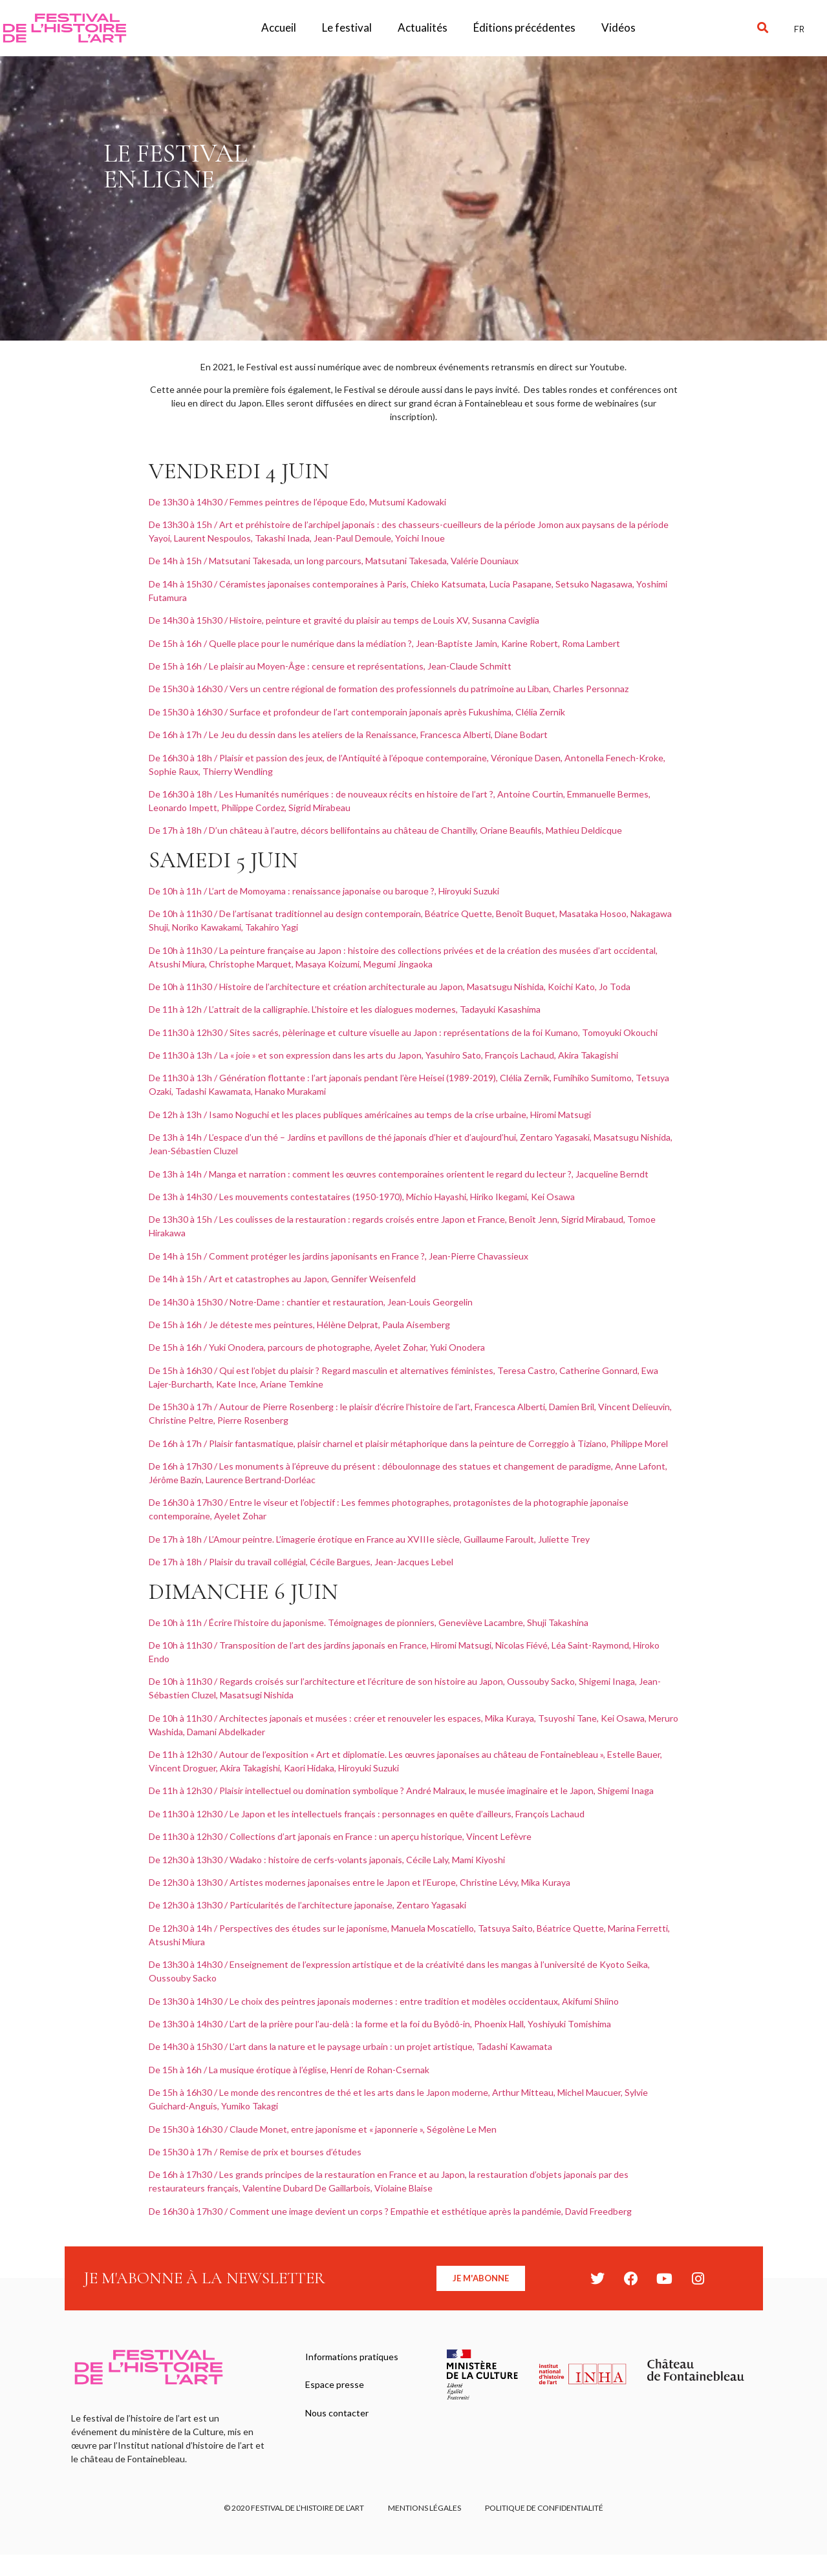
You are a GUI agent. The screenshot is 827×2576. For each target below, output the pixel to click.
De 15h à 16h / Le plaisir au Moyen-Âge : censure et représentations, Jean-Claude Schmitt (330, 665)
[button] (763, 28)
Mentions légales (424, 2509)
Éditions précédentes (524, 27)
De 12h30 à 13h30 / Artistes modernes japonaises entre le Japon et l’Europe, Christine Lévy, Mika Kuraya (359, 1882)
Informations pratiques (352, 2357)
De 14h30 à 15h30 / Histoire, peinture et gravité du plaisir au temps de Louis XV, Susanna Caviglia (344, 620)
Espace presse (335, 2386)
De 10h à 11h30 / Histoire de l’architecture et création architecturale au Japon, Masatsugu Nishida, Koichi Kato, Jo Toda (389, 986)
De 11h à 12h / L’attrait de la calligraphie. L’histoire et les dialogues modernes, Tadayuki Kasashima (345, 1009)
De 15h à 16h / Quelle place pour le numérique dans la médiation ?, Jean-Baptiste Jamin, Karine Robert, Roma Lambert (384, 643)
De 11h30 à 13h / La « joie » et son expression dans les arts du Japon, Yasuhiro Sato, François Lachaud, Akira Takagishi (383, 1055)
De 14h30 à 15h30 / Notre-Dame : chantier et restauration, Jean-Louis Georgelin (311, 1301)
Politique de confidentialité (546, 2509)
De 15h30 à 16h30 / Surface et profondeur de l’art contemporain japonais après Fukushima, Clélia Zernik (357, 711)
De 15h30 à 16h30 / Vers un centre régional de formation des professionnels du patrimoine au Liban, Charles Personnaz (388, 688)
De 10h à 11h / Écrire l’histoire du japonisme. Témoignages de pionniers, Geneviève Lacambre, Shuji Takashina (368, 1622)
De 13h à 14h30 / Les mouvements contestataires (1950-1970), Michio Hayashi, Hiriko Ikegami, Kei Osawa (362, 1196)
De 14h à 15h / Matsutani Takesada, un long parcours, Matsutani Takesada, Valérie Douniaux (334, 560)
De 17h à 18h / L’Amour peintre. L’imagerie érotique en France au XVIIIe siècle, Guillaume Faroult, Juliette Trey (369, 1539)
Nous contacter (337, 2416)
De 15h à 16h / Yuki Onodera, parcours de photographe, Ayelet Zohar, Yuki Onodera (317, 1347)
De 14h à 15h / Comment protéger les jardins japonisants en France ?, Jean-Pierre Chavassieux (338, 1256)
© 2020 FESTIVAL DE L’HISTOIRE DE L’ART (292, 2509)
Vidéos (618, 27)
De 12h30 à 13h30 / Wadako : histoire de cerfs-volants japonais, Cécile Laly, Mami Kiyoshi (327, 1859)
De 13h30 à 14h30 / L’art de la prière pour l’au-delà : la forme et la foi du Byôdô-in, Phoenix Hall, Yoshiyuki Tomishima (380, 2023)
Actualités (422, 27)
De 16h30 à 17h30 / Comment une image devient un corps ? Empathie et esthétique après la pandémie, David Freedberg (390, 2211)
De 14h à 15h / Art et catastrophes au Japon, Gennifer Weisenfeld (282, 1278)
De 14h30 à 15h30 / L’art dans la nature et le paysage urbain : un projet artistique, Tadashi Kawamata (351, 2046)
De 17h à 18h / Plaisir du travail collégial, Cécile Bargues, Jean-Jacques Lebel (301, 1561)
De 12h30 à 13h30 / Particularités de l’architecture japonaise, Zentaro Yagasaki (307, 1904)
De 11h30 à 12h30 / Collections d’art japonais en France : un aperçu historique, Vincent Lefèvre (340, 1836)
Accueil (278, 27)
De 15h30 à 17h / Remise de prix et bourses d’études (255, 2151)
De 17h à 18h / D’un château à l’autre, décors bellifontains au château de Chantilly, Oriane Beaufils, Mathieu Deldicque (385, 830)
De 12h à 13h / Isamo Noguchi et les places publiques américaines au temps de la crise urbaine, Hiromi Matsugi (370, 1114)
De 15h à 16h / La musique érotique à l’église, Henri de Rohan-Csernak (289, 2069)
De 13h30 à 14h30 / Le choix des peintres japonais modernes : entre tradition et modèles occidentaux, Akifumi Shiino (384, 2001)
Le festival (347, 27)
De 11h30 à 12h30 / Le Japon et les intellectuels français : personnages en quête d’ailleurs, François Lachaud (367, 1813)
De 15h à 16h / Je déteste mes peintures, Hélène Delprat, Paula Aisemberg (299, 1324)
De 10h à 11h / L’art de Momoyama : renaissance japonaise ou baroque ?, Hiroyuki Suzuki (324, 890)
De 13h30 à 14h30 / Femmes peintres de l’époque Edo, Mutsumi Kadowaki (297, 501)
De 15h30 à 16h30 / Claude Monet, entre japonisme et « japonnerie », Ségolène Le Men (324, 2129)
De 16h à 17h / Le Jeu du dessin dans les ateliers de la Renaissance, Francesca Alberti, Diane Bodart (348, 734)
